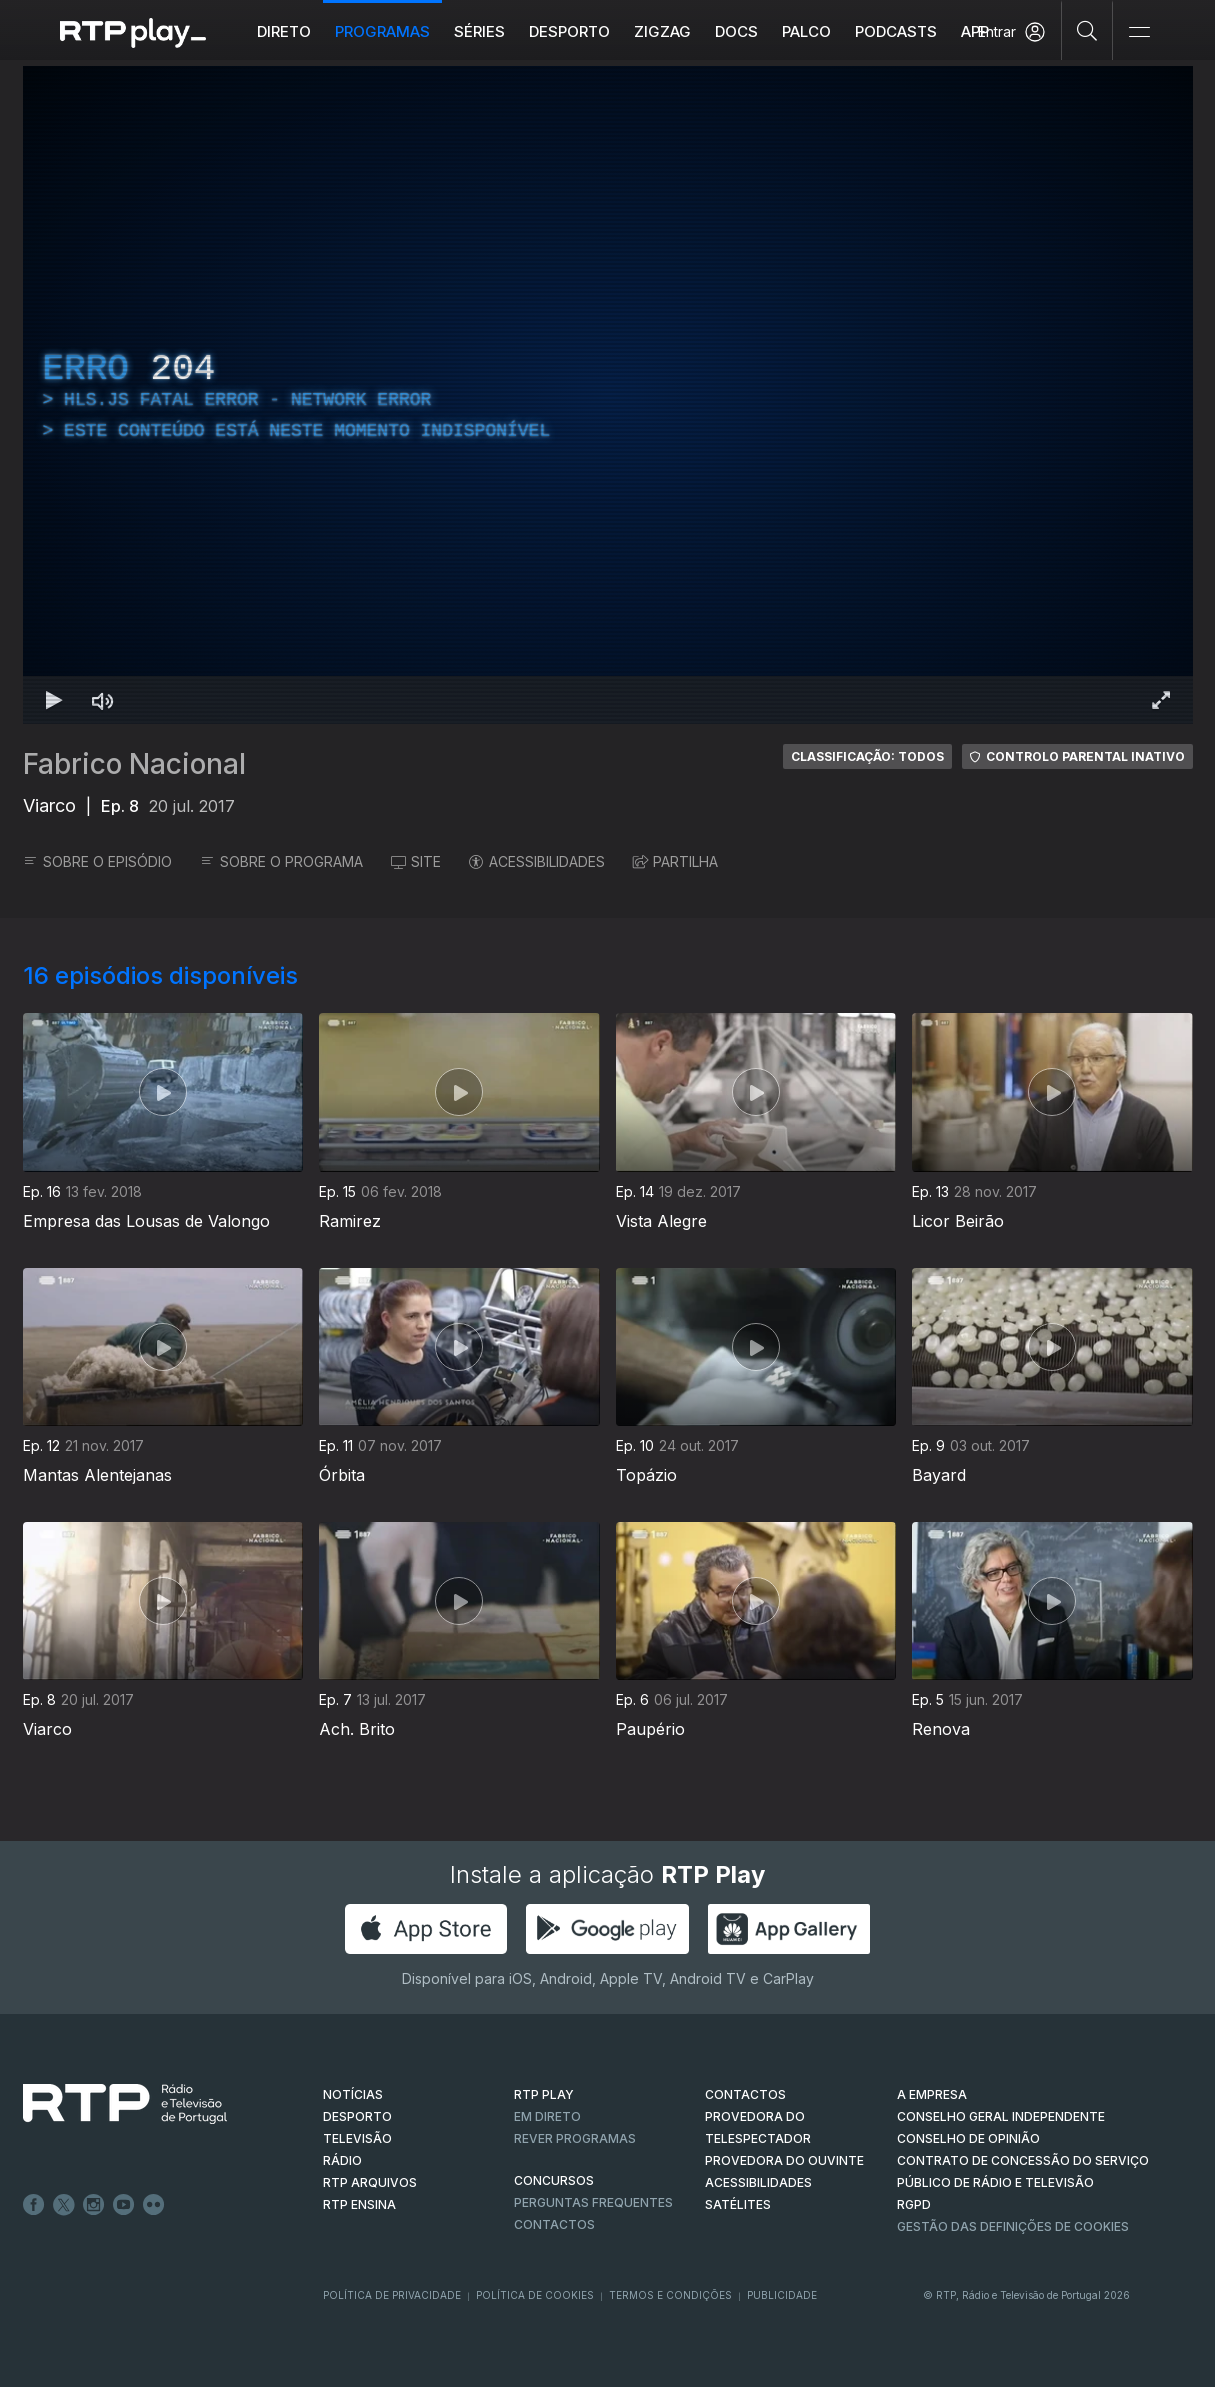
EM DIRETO (547, 2116)
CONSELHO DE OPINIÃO (968, 2138)
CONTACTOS (745, 2094)
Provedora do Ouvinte (784, 2160)
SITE (416, 861)
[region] (608, 395)
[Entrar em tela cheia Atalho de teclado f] (1161, 700)
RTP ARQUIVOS (370, 2182)
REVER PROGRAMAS (575, 2138)
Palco (806, 31)
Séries (479, 31)
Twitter (64, 2205)
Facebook (34, 2205)
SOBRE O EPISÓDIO (97, 861)
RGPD (914, 2204)
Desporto (569, 31)
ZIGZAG (662, 31)
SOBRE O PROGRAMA (281, 861)
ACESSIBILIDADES (537, 861)
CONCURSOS (554, 2180)
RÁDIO (342, 2160)
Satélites (738, 2204)
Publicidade (782, 2295)
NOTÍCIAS (353, 2094)
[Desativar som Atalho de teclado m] (103, 700)
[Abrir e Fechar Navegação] (1139, 32)
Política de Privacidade (392, 2295)
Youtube (124, 2205)
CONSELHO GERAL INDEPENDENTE (1001, 2116)
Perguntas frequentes (593, 2202)
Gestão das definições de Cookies (1013, 2226)
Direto (284, 31)
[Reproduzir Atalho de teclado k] (55, 700)
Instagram (94, 2205)
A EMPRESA (932, 2094)
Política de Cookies (535, 2295)
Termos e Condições (670, 2295)
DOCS (736, 31)
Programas (382, 31)
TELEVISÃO (357, 2138)
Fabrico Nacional (134, 764)
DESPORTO (357, 2116)
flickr (154, 2205)
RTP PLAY (544, 2094)
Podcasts (896, 31)
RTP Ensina (359, 2204)
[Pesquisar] (1087, 30)
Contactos (554, 2224)
